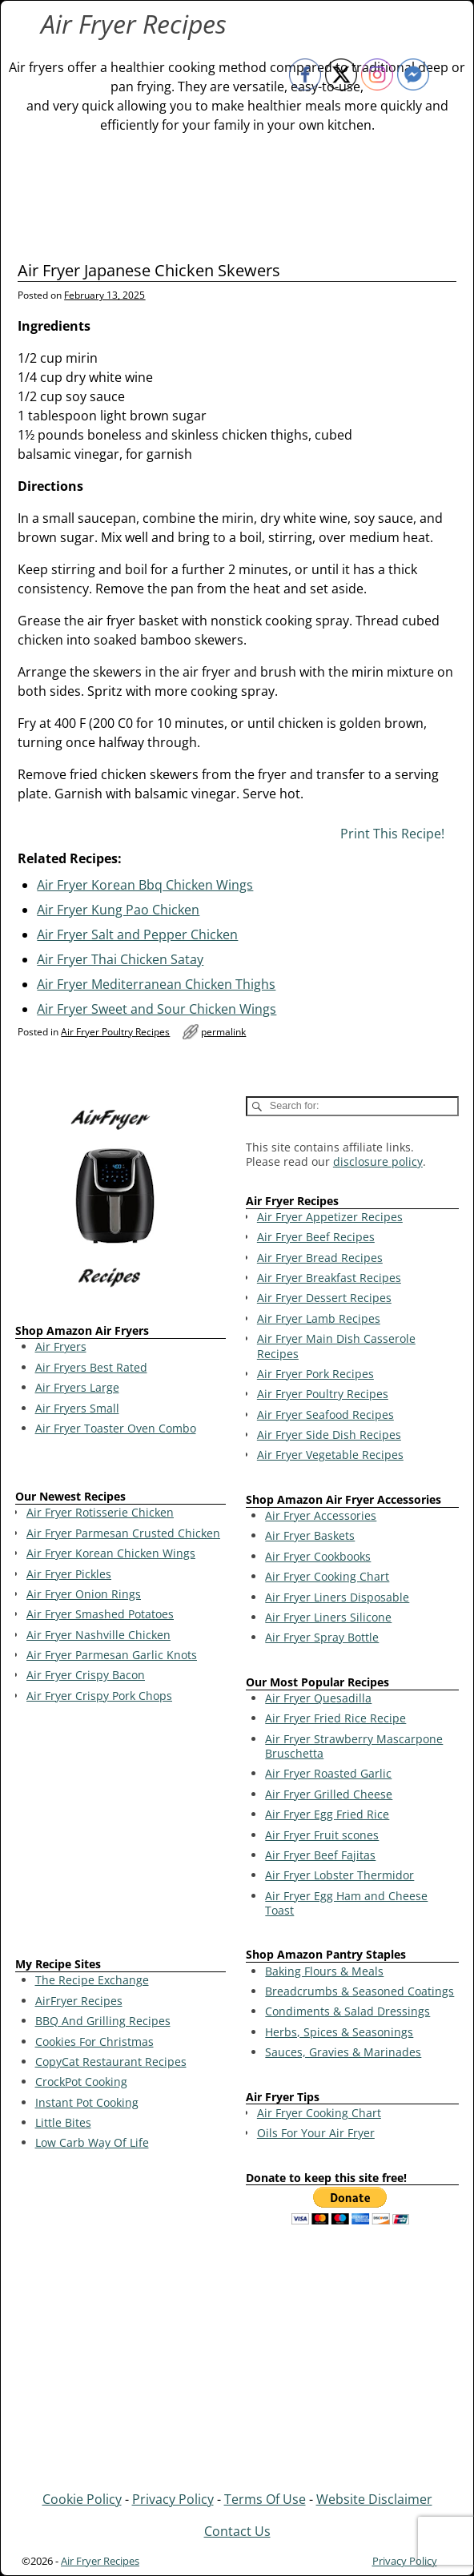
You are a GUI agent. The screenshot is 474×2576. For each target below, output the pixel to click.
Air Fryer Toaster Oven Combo (115, 1428)
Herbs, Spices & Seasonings (339, 2032)
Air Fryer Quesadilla (318, 1698)
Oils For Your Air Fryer (316, 2132)
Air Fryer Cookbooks (318, 1556)
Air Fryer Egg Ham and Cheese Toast (346, 1903)
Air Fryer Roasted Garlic (328, 1773)
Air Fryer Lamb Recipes (318, 1318)
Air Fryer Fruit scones (322, 1835)
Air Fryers (60, 1346)
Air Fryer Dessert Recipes (324, 1297)
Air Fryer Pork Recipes (315, 1373)
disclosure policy (378, 1161)
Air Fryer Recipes (134, 23)
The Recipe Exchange (92, 1979)
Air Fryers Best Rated (91, 1367)
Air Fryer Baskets (310, 1535)
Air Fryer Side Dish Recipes (329, 1434)
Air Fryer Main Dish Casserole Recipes (336, 1345)
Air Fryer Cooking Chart (327, 1576)
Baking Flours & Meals (324, 1971)
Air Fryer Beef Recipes (316, 1236)
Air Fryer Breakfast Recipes (329, 1277)
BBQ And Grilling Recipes (103, 2020)
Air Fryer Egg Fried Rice (327, 1814)
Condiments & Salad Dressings (347, 2011)
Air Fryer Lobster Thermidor (339, 1875)
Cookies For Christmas (94, 2041)
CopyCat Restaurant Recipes (111, 2061)
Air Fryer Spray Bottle (322, 1637)
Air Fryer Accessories (320, 1515)
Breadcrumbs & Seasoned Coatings (359, 1991)
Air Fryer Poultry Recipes (115, 1032)
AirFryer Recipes (79, 2000)
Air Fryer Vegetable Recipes (330, 1454)
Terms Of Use (265, 2499)
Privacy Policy (173, 2499)
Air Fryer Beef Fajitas (320, 1855)
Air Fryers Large (77, 1387)
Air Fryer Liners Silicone (328, 1617)
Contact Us (237, 2531)
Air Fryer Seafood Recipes (325, 1414)
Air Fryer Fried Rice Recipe (335, 1718)
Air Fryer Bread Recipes (320, 1257)
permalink (223, 1032)
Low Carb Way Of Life (92, 2142)
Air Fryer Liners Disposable (337, 1597)
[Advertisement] (120, 1833)
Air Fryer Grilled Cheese (328, 1794)
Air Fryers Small (77, 1408)
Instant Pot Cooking (87, 2102)
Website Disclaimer (374, 2499)
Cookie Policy (82, 2499)
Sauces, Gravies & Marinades (343, 2052)
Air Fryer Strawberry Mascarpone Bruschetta (354, 1746)
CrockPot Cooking (81, 2081)
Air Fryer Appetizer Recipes (330, 1216)
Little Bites (63, 2122)
